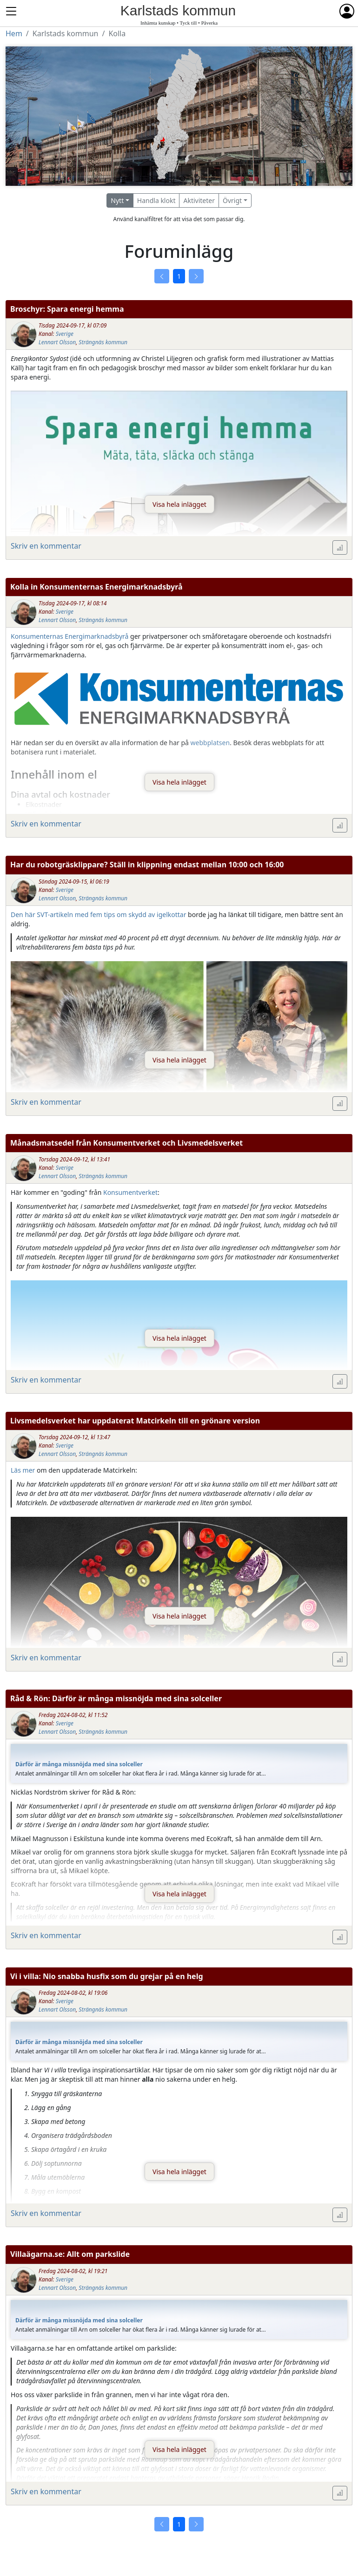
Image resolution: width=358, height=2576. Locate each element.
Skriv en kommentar (46, 546)
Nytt (117, 200)
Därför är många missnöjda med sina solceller (79, 1764)
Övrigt (232, 200)
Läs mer (23, 1470)
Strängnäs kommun (103, 342)
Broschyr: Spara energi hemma (67, 309)
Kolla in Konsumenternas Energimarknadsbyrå (96, 587)
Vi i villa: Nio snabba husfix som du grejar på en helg (106, 1976)
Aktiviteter (199, 200)
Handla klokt (156, 200)
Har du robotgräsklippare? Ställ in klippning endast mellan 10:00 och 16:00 (147, 864)
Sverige (64, 334)
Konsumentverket (130, 1192)
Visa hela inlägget (179, 504)
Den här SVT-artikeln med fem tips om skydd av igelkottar (98, 914)
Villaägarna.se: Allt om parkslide (70, 2254)
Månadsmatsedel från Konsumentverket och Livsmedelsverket (126, 1143)
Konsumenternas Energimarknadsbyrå (69, 636)
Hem (14, 33)
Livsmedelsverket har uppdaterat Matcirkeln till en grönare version (135, 1421)
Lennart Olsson (57, 342)
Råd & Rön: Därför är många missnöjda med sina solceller (116, 1698)
